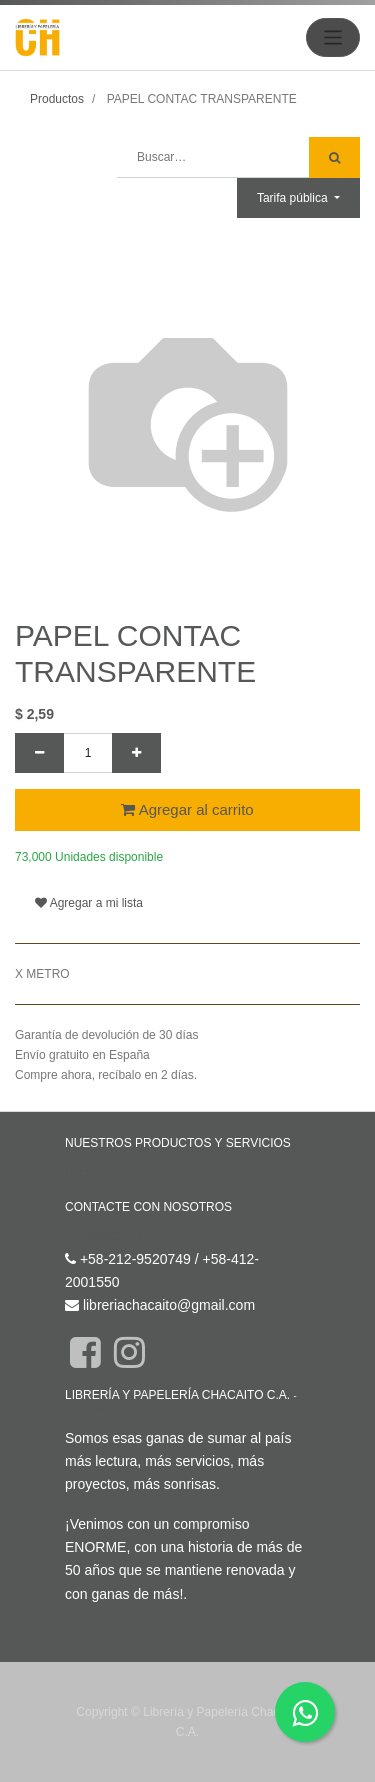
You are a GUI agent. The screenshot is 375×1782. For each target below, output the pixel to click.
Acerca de (92, 1409)
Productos (57, 99)
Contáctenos (104, 1235)
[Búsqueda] (334, 157)
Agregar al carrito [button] (187, 809)
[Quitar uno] (39, 753)
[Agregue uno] (136, 753)
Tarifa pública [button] (294, 198)
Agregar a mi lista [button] (89, 903)
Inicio (81, 1172)
